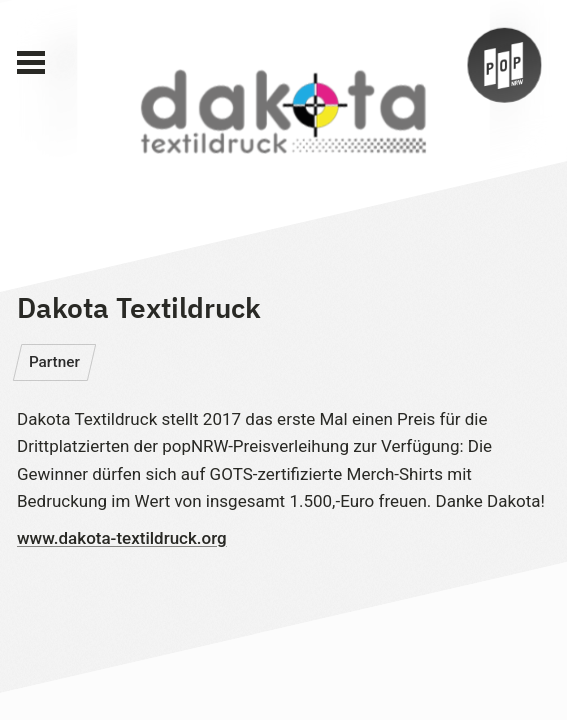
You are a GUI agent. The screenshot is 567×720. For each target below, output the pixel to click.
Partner (54, 362)
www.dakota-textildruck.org (122, 538)
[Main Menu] (31, 63)
